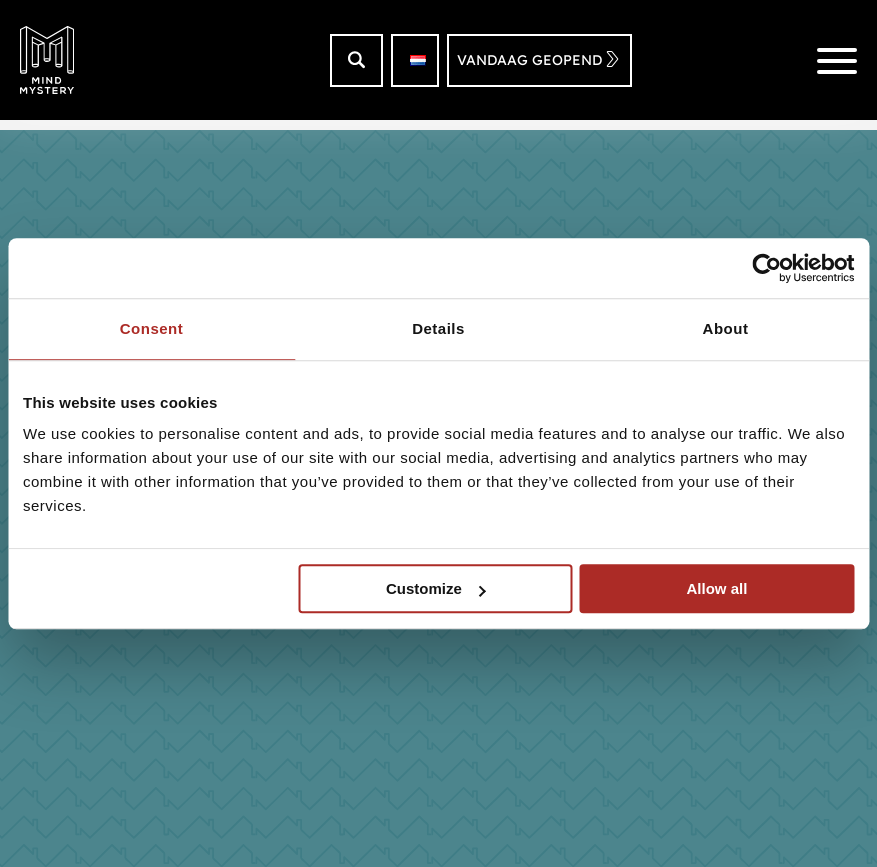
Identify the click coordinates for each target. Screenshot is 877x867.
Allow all (716, 588)
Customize (436, 588)
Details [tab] (438, 328)
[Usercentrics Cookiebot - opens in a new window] (766, 268)
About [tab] (726, 328)
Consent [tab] (152, 328)
